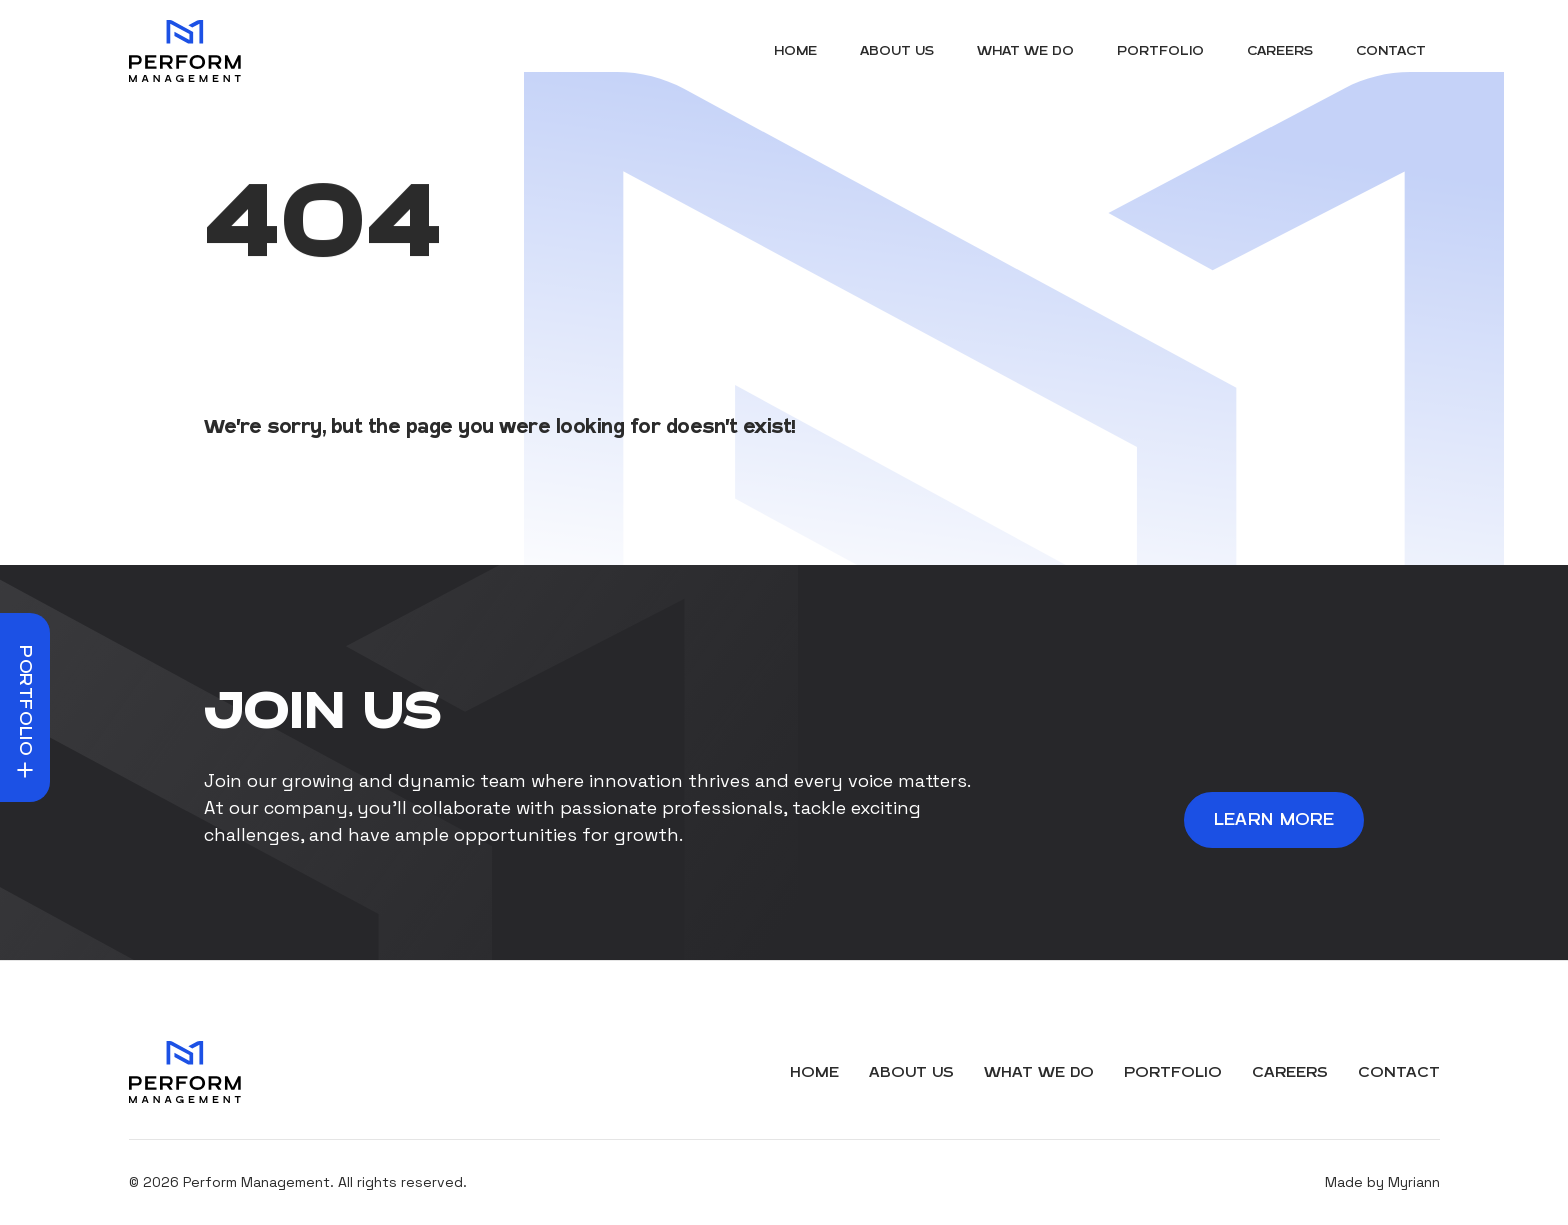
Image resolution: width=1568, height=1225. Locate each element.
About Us (897, 51)
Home (795, 51)
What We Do (1025, 51)
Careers (1280, 51)
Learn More (1274, 820)
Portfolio (1160, 51)
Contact (1391, 51)
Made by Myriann (1382, 1182)
